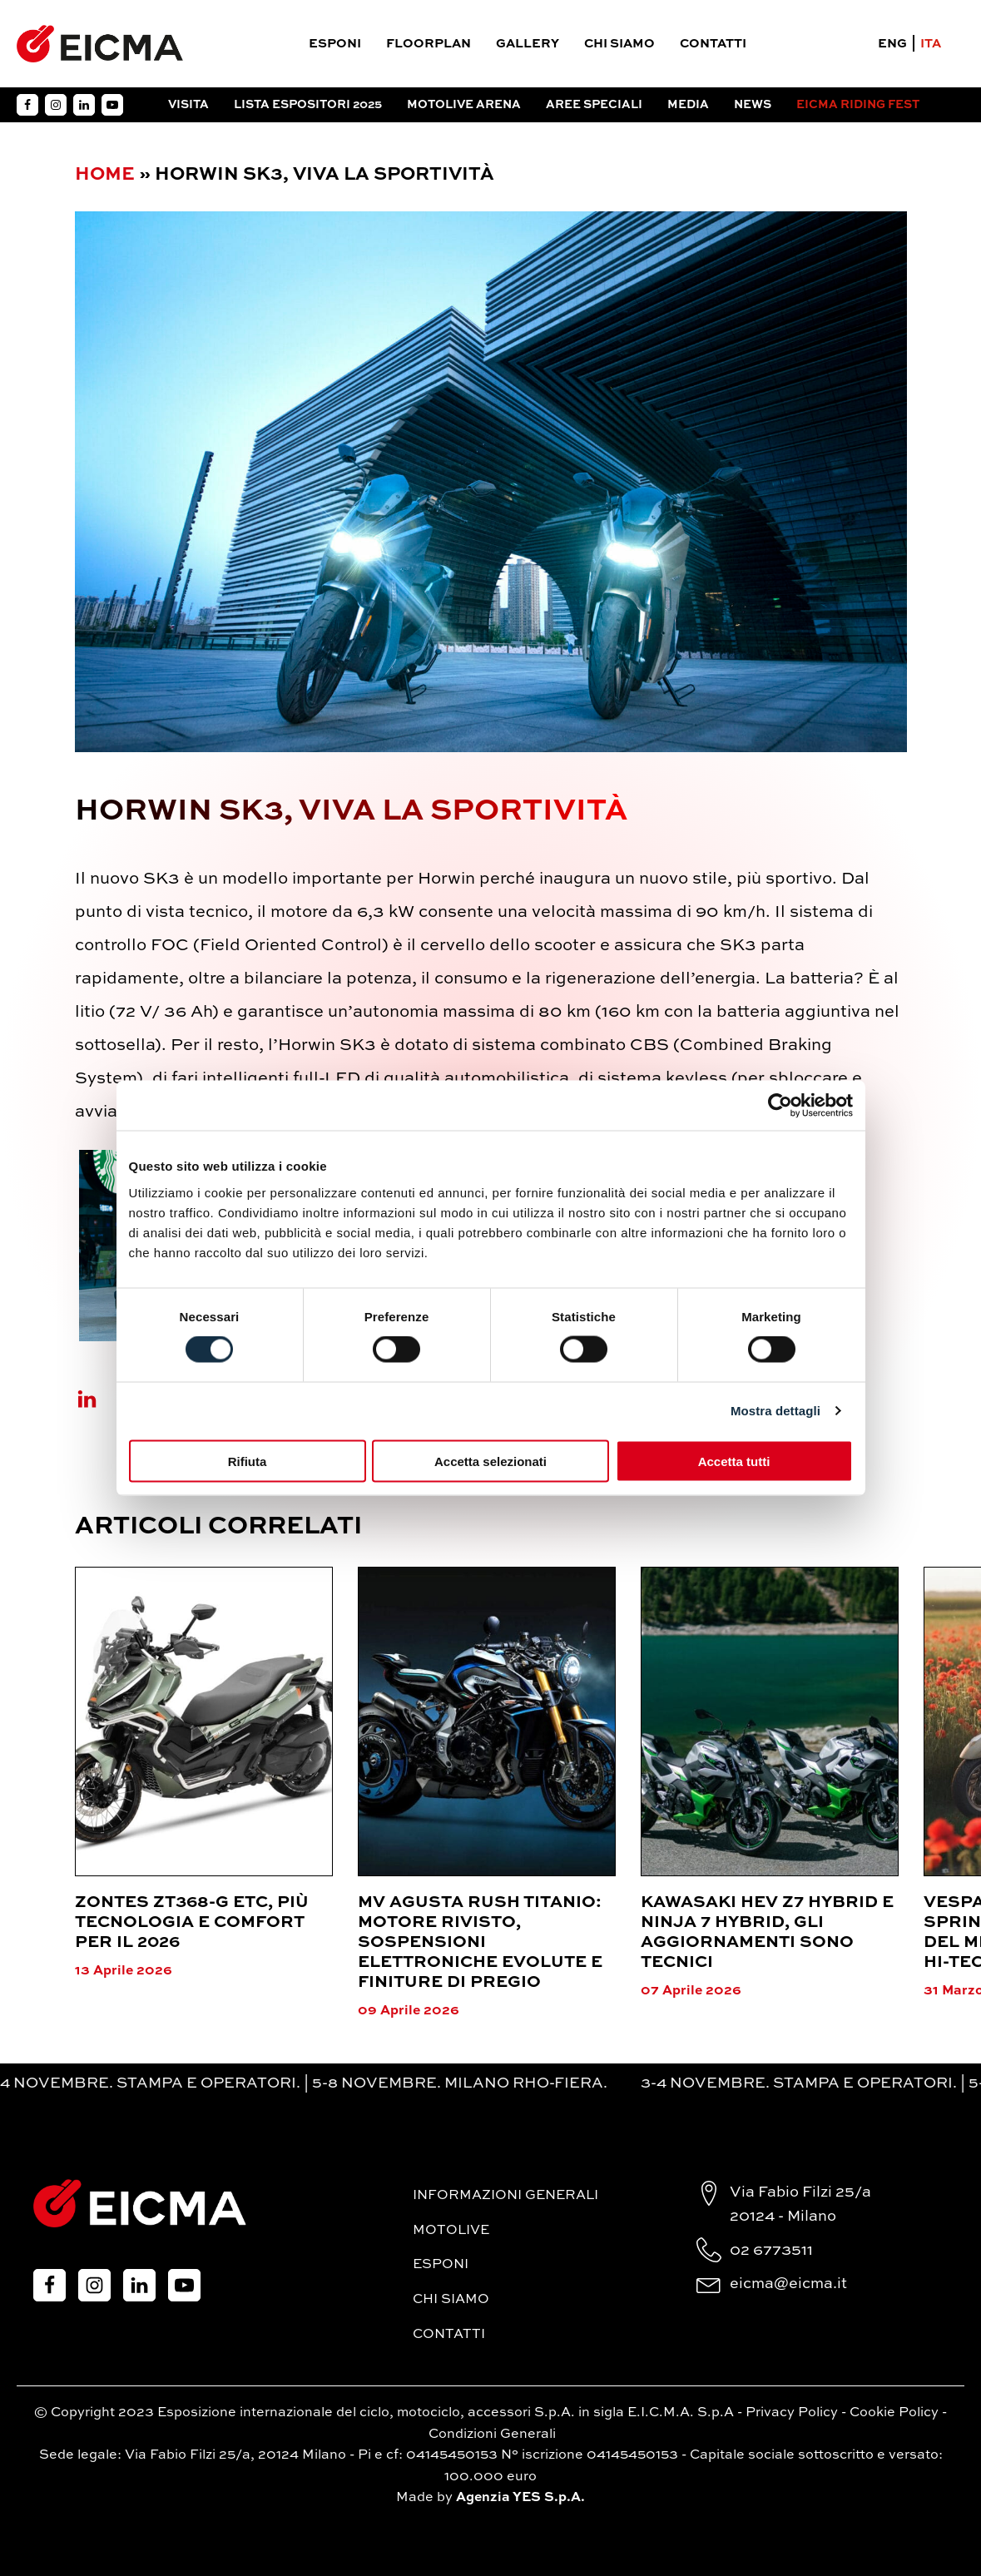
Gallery (527, 43)
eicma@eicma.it (788, 2283)
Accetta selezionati (490, 1461)
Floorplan (428, 43)
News (752, 105)
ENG (892, 43)
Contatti (713, 43)
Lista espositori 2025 (308, 105)
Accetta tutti (734, 1461)
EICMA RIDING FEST (857, 105)
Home (105, 175)
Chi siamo (619, 43)
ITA (930, 43)
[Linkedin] (97, 1399)
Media (688, 105)
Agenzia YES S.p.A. (520, 2497)
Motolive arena (464, 105)
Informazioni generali (505, 2195)
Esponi (335, 43)
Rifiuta (247, 1461)
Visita (188, 105)
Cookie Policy (894, 2413)
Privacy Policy (792, 2413)
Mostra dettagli (775, 1411)
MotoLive (451, 2230)
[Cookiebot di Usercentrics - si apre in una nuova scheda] (780, 1105)
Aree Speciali (594, 105)
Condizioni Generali (492, 2434)
